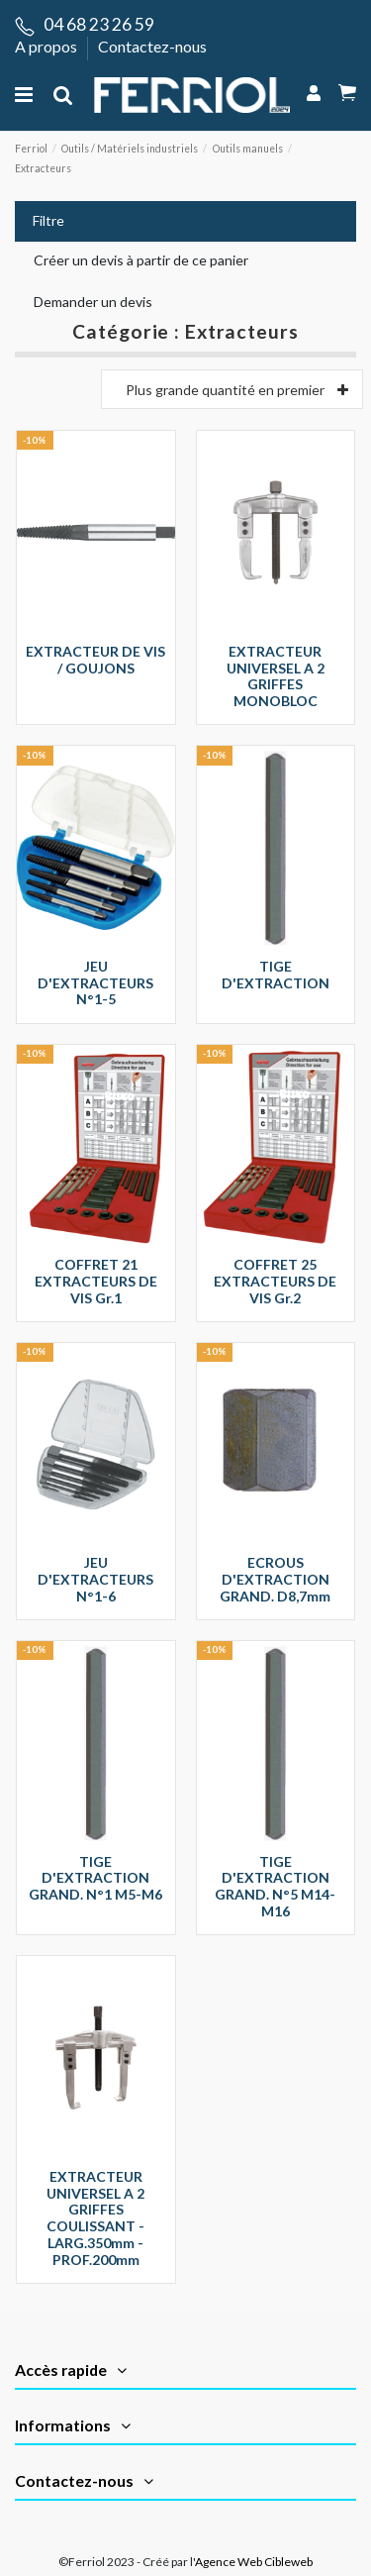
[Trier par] (232, 389)
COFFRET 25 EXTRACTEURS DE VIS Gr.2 (275, 1281)
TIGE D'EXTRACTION (275, 974)
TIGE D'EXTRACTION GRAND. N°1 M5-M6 (95, 1878)
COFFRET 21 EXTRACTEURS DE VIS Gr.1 (96, 1281)
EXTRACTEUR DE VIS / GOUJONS (95, 659)
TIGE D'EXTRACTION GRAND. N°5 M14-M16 (275, 1886)
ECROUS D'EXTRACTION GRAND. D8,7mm (275, 1579)
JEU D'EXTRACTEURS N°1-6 (95, 1579)
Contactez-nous (152, 46)
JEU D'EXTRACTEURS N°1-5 (95, 983)
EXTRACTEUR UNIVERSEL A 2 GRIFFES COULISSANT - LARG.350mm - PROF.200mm (95, 2218)
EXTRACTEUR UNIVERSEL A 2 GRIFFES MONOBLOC (276, 676)
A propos (47, 46)
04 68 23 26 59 (99, 24)
